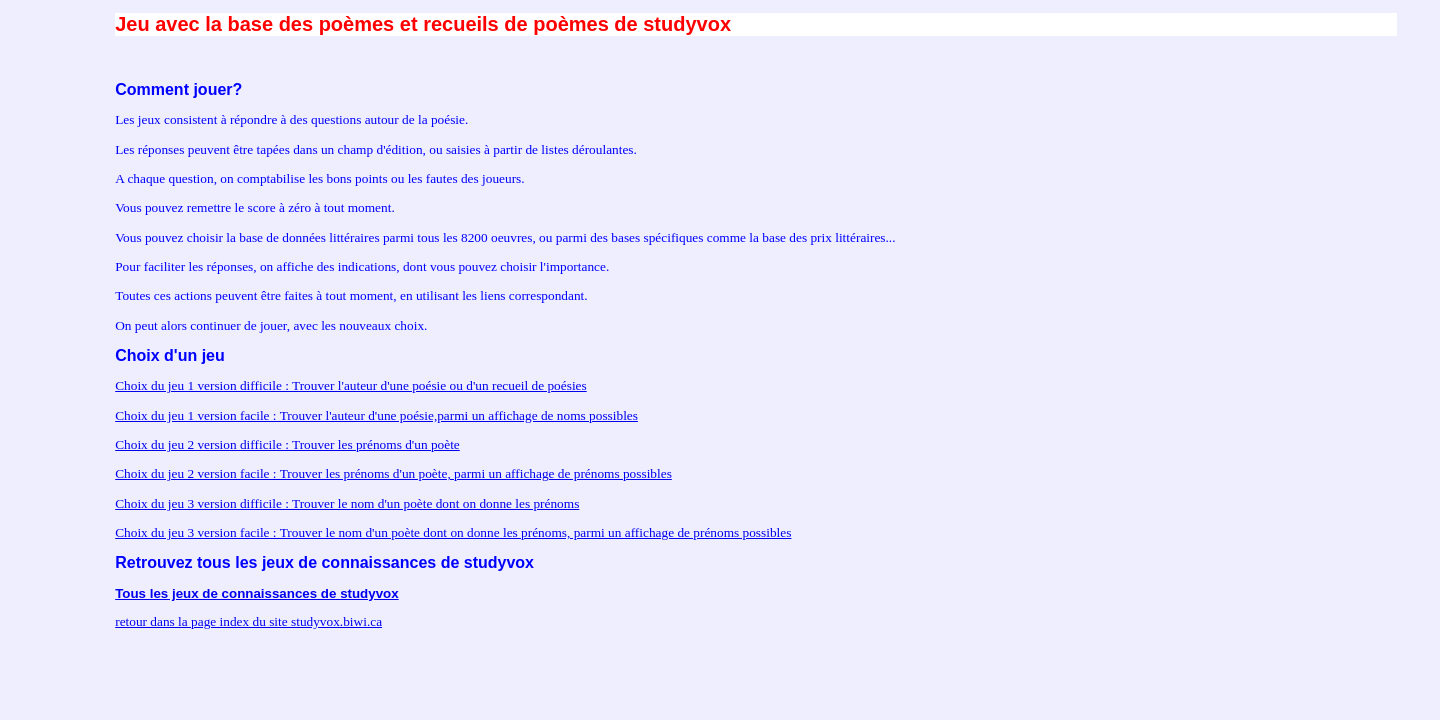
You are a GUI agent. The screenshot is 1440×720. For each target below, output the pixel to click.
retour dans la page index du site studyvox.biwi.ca (248, 621)
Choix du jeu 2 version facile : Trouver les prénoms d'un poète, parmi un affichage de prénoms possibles (393, 473)
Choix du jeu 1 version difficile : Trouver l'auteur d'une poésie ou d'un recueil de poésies (351, 385)
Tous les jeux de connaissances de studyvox (256, 593)
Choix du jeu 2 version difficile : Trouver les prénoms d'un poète (287, 444)
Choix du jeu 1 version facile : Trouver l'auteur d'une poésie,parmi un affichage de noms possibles (376, 415)
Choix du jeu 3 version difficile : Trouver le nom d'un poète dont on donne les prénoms (347, 503)
